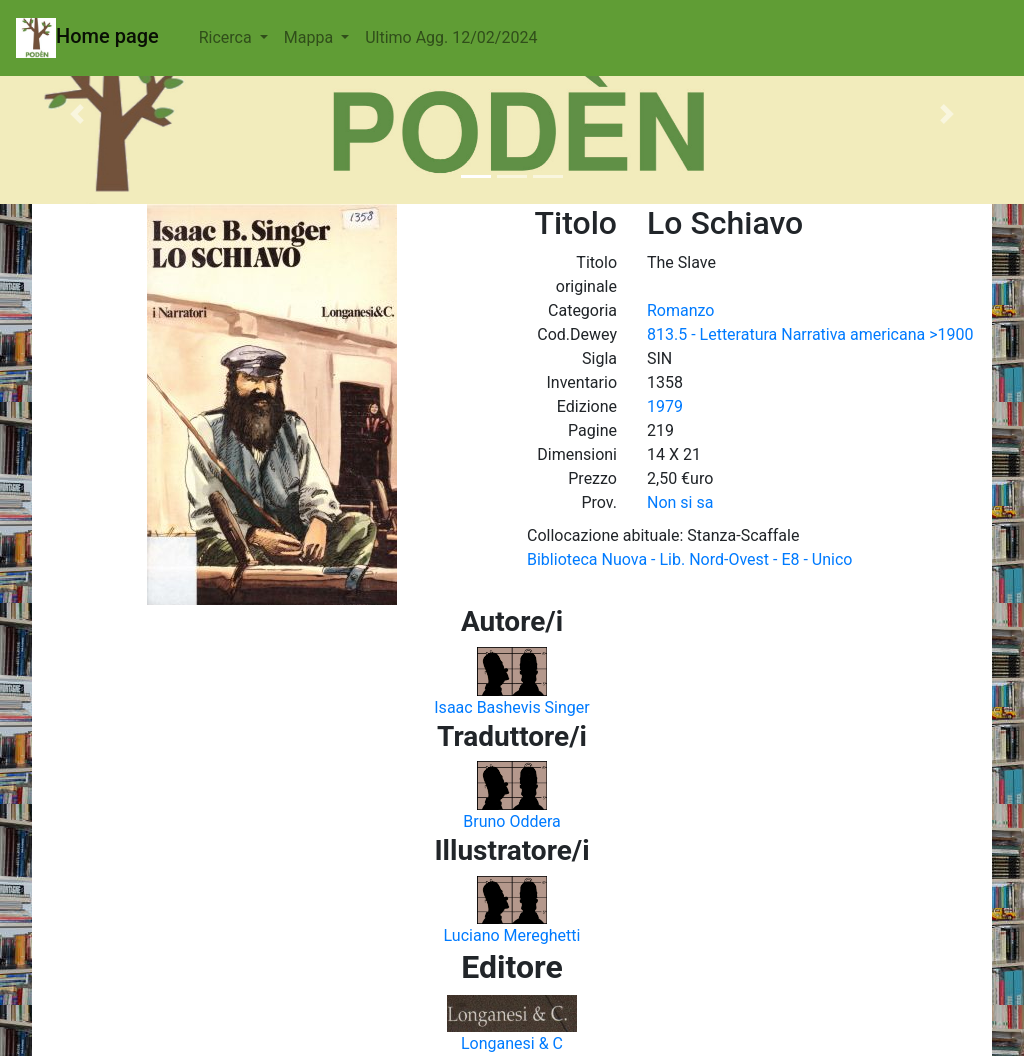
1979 (665, 406)
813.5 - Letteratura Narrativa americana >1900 (810, 334)
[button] (77, 114)
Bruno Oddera (512, 821)
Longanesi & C (512, 1043)
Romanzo (681, 310)
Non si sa (680, 502)
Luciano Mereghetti (512, 935)
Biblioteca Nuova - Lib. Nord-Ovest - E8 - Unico (689, 559)
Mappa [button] (310, 37)
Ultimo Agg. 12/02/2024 (451, 37)
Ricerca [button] (227, 37)
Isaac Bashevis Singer (511, 707)
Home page (87, 38)
